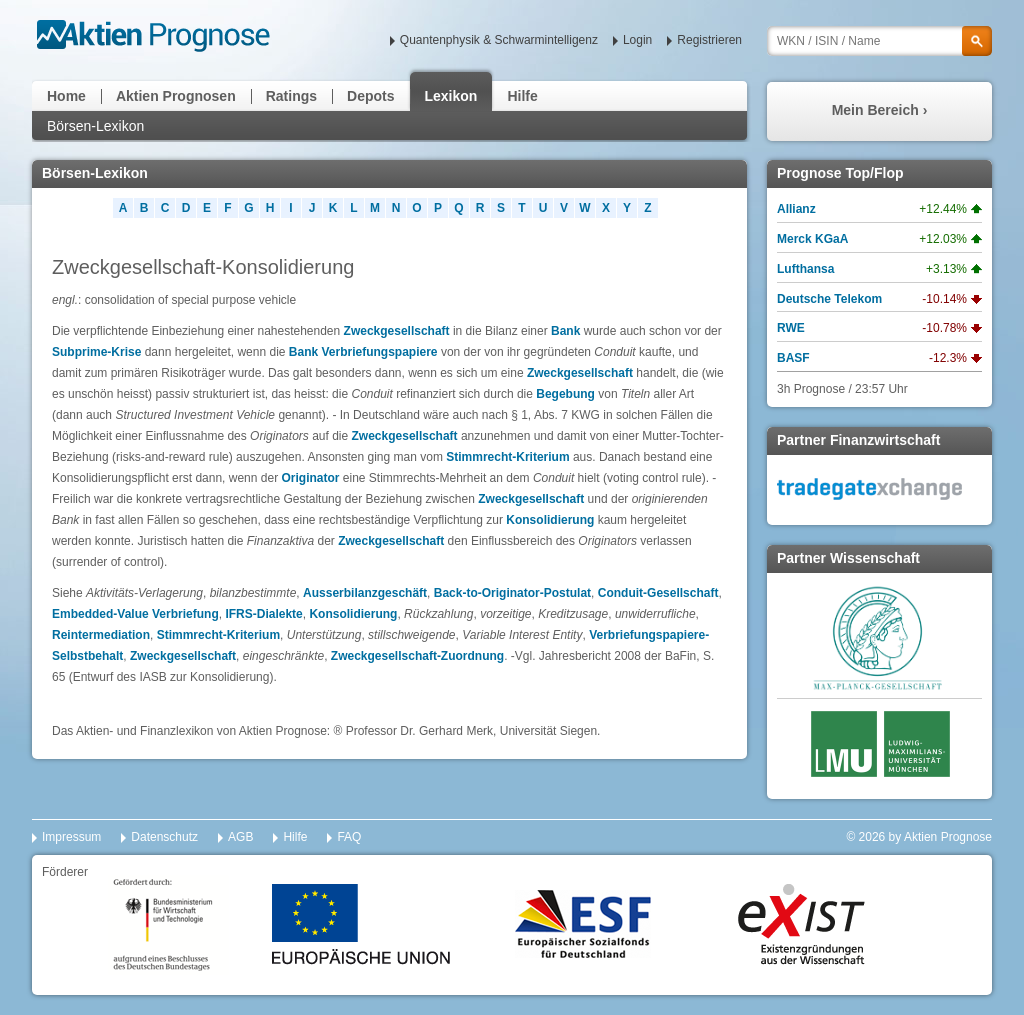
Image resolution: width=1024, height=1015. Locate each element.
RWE (791, 328)
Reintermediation (101, 635)
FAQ (349, 837)
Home (66, 96)
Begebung (565, 394)
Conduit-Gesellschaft (658, 593)
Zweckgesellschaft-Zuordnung (417, 656)
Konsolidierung (550, 520)
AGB (240, 837)
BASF (793, 358)
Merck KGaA (812, 239)
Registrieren (709, 40)
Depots (370, 96)
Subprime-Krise (96, 352)
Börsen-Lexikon (95, 126)
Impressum (71, 837)
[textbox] (879, 41)
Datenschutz (164, 837)
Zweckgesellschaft (397, 331)
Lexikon (451, 96)
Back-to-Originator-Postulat (512, 593)
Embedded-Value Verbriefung (135, 614)
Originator (310, 478)
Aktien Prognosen (176, 96)
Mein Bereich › (880, 110)
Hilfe (522, 96)
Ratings (291, 96)
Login (637, 40)
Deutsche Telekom (829, 299)
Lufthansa (805, 269)
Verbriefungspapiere (380, 352)
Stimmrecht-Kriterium (507, 457)
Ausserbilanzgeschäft (365, 593)
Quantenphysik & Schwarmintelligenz (499, 40)
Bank (567, 331)
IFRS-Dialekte (263, 614)
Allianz (796, 209)
